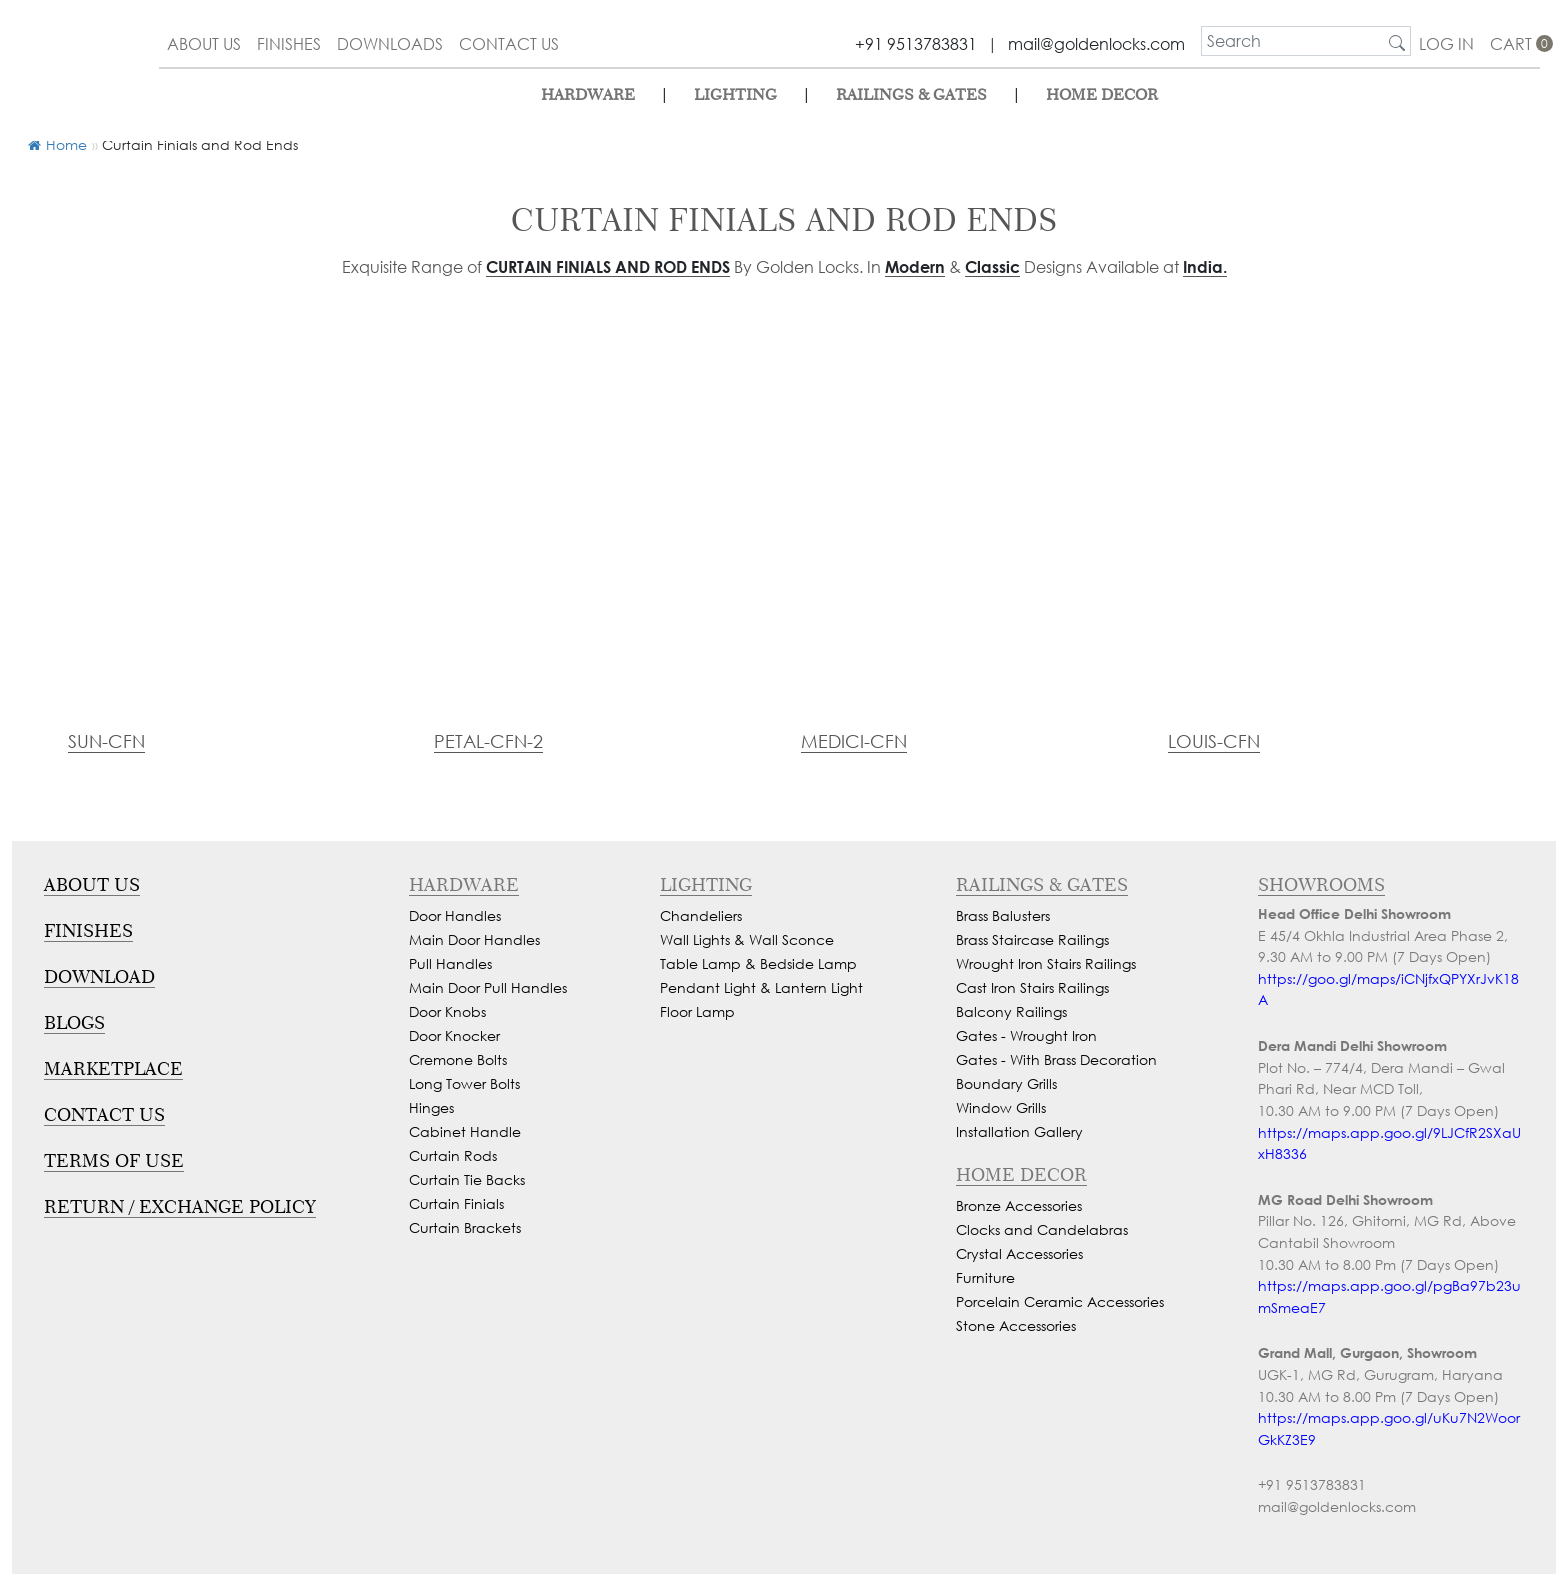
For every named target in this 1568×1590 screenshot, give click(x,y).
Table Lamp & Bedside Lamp (758, 963)
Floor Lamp (697, 1011)
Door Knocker (454, 1035)
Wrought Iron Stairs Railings (1046, 963)
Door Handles (455, 915)
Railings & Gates (911, 94)
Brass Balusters (1003, 915)
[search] (1293, 41)
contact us (509, 43)
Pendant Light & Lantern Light (761, 987)
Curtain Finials (456, 1203)
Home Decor (1102, 94)
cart (1515, 43)
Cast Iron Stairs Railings (1032, 987)
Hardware (588, 94)
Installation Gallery (1019, 1131)
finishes (289, 43)
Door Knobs (447, 1011)
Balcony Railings (1011, 1011)
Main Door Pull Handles (488, 987)
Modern (915, 266)
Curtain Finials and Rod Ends (608, 266)
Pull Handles (450, 963)
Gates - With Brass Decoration (1056, 1059)
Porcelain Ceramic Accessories (1060, 1301)
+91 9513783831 (916, 43)
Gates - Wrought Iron (1026, 1035)
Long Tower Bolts (464, 1083)
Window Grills (1001, 1107)
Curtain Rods (453, 1155)
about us (204, 43)
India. (1205, 266)
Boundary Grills (1006, 1083)
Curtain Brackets (465, 1227)
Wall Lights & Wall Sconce (747, 939)
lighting (735, 94)
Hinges (431, 1107)
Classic (992, 266)
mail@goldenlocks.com (1096, 43)
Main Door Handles (474, 939)
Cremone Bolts (458, 1059)
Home (57, 144)
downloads (390, 43)
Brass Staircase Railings (1032, 939)
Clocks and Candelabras (1042, 1229)
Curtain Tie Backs (467, 1179)
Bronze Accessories (1019, 1205)
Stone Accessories (1016, 1325)
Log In (1446, 43)
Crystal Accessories (1019, 1253)
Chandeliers (701, 915)
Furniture (985, 1277)
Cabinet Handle (465, 1131)
